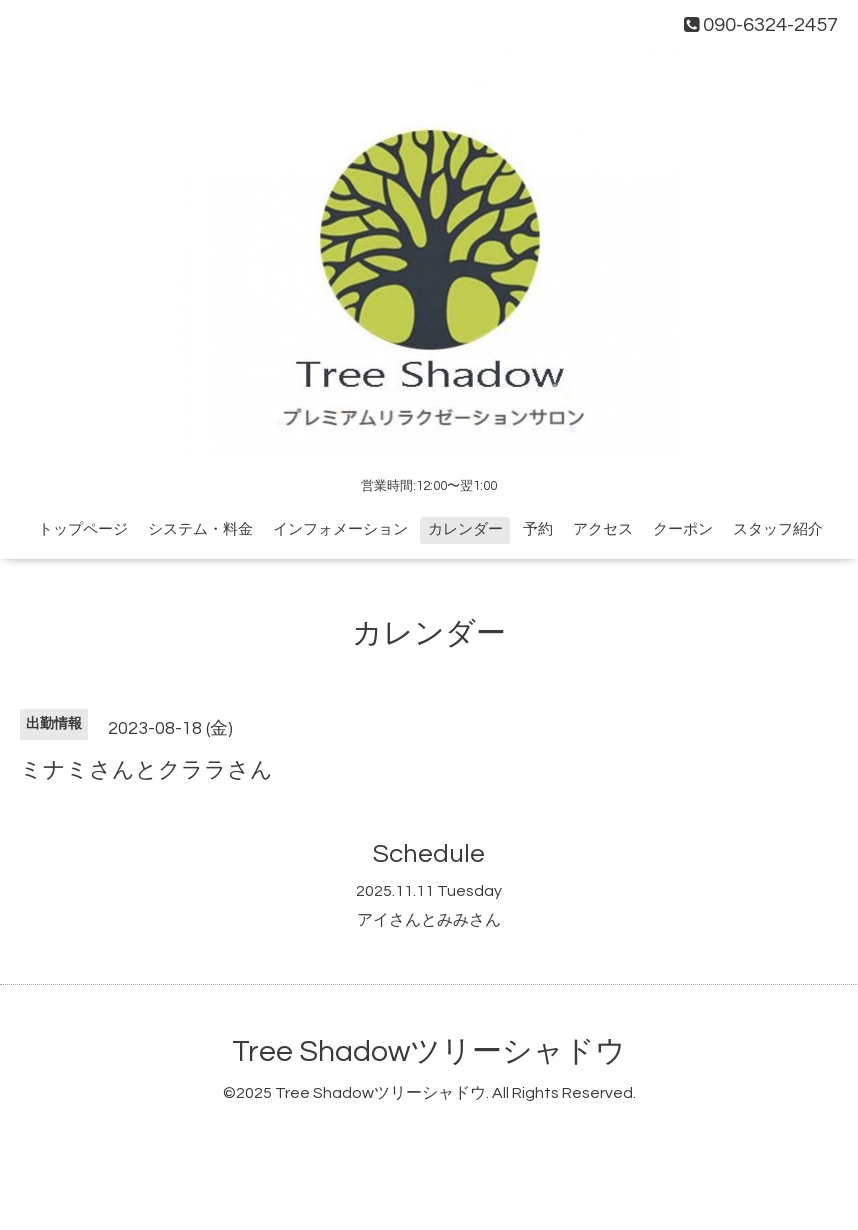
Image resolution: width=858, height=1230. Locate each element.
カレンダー (465, 529)
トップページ (83, 529)
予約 (538, 529)
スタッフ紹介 (778, 529)
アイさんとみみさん (429, 920)
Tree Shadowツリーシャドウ (429, 1051)
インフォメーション (340, 529)
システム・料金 (200, 529)
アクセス (603, 529)
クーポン (683, 529)
